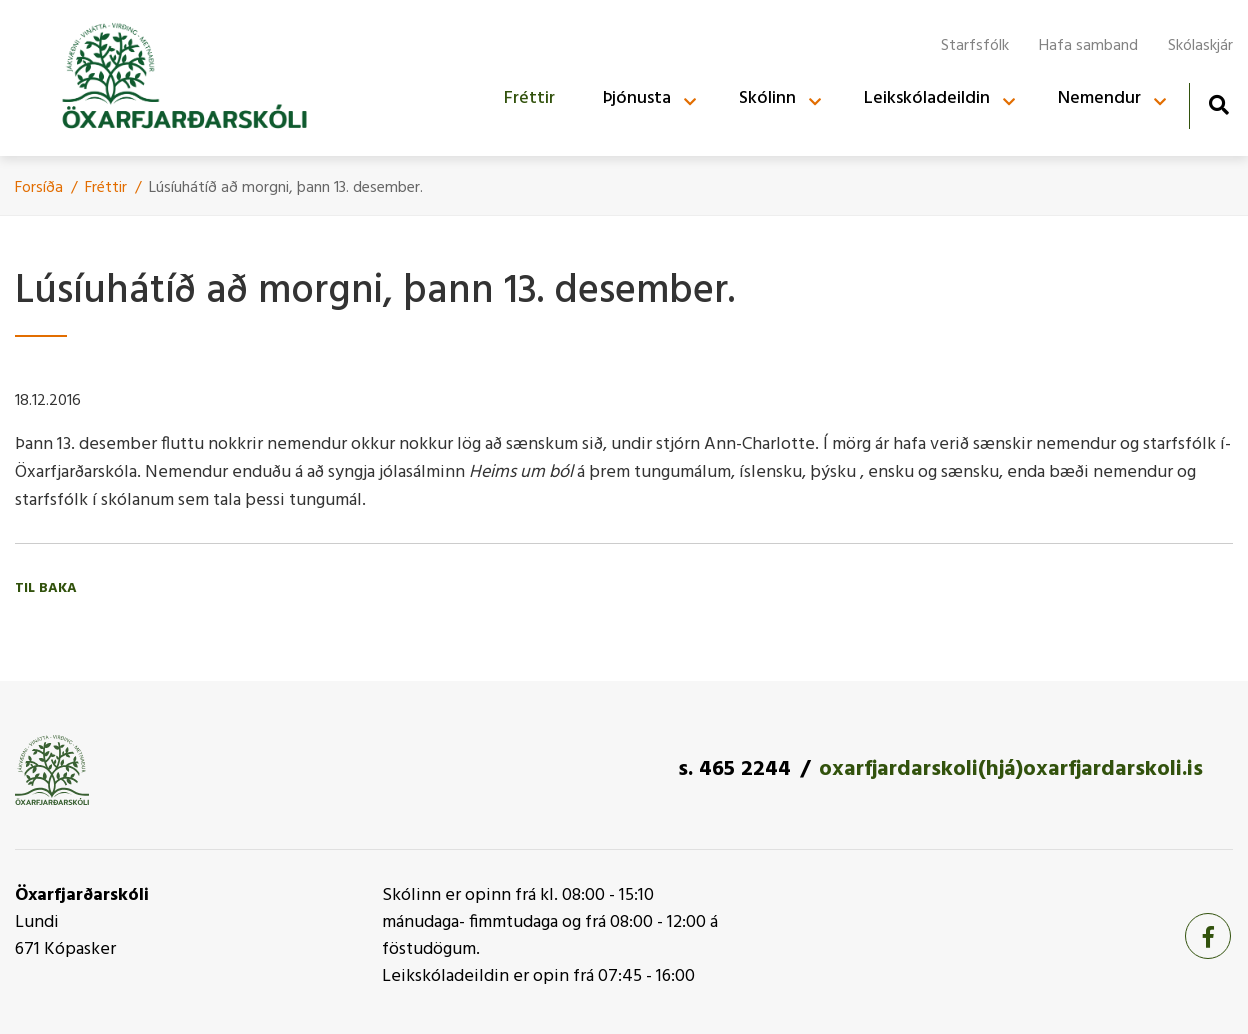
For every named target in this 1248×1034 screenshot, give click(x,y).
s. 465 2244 (734, 769)
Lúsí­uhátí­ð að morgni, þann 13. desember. (286, 188)
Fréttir (106, 188)
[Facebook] (1208, 936)
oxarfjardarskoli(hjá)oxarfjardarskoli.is (1011, 769)
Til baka (46, 588)
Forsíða (39, 188)
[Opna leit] (1218, 104)
